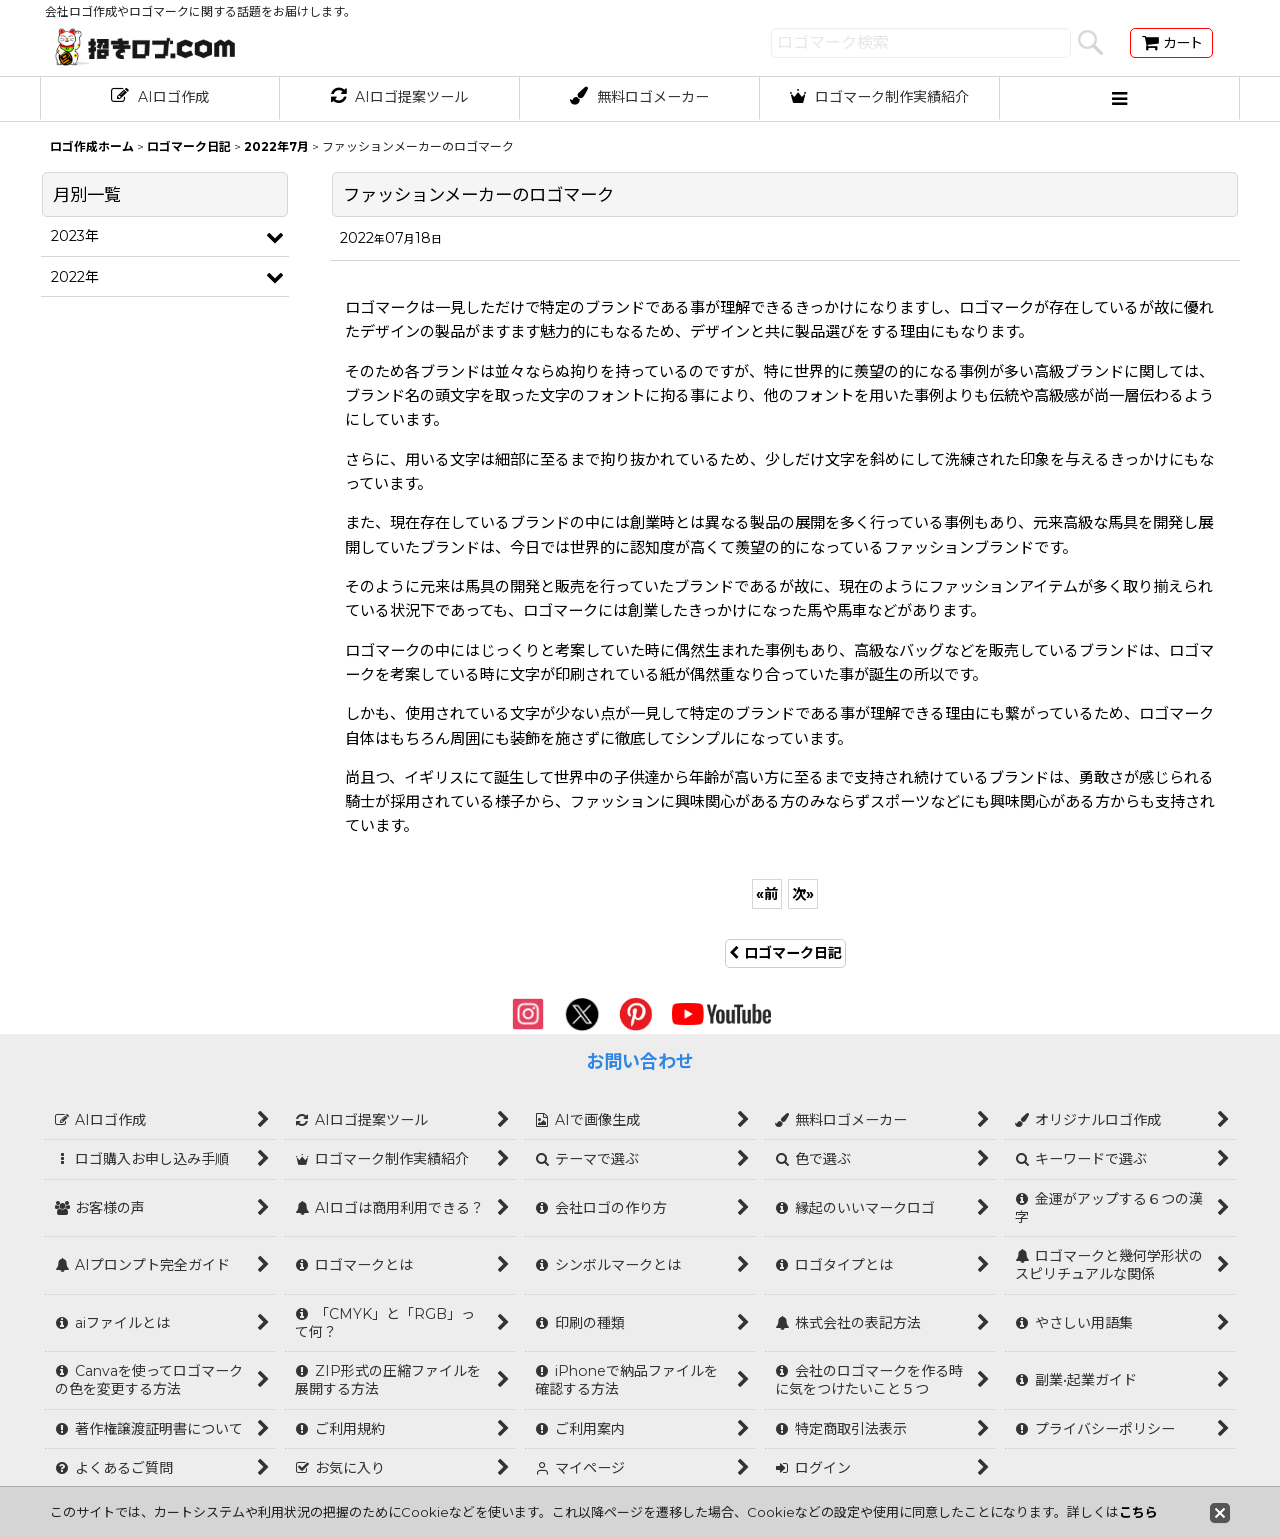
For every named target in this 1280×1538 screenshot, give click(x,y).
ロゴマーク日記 (785, 953)
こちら (1138, 1512)
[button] (1120, 99)
